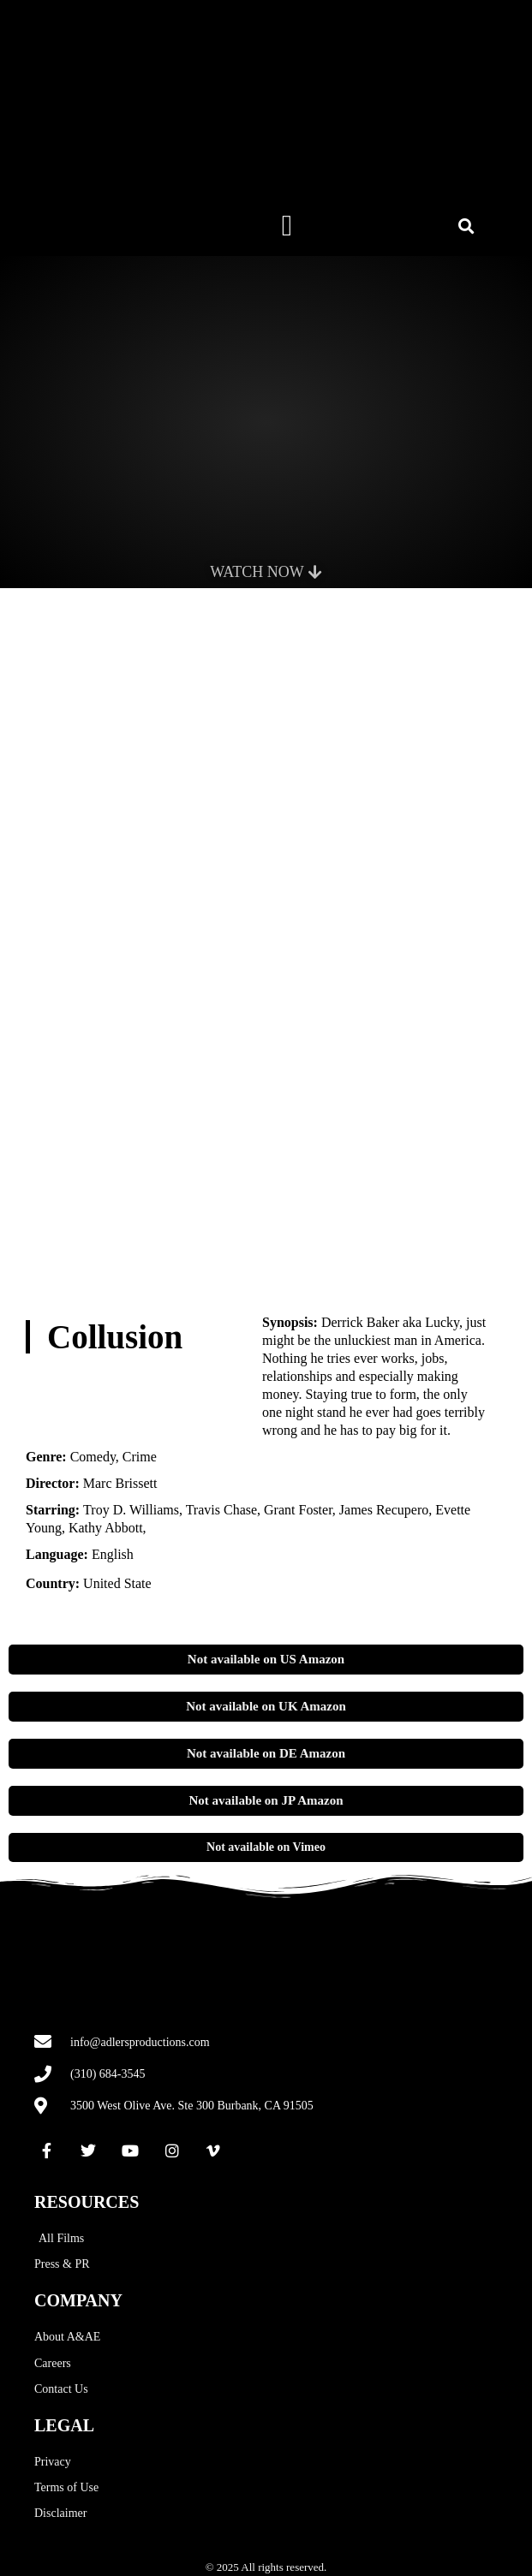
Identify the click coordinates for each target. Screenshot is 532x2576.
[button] (286, 225)
